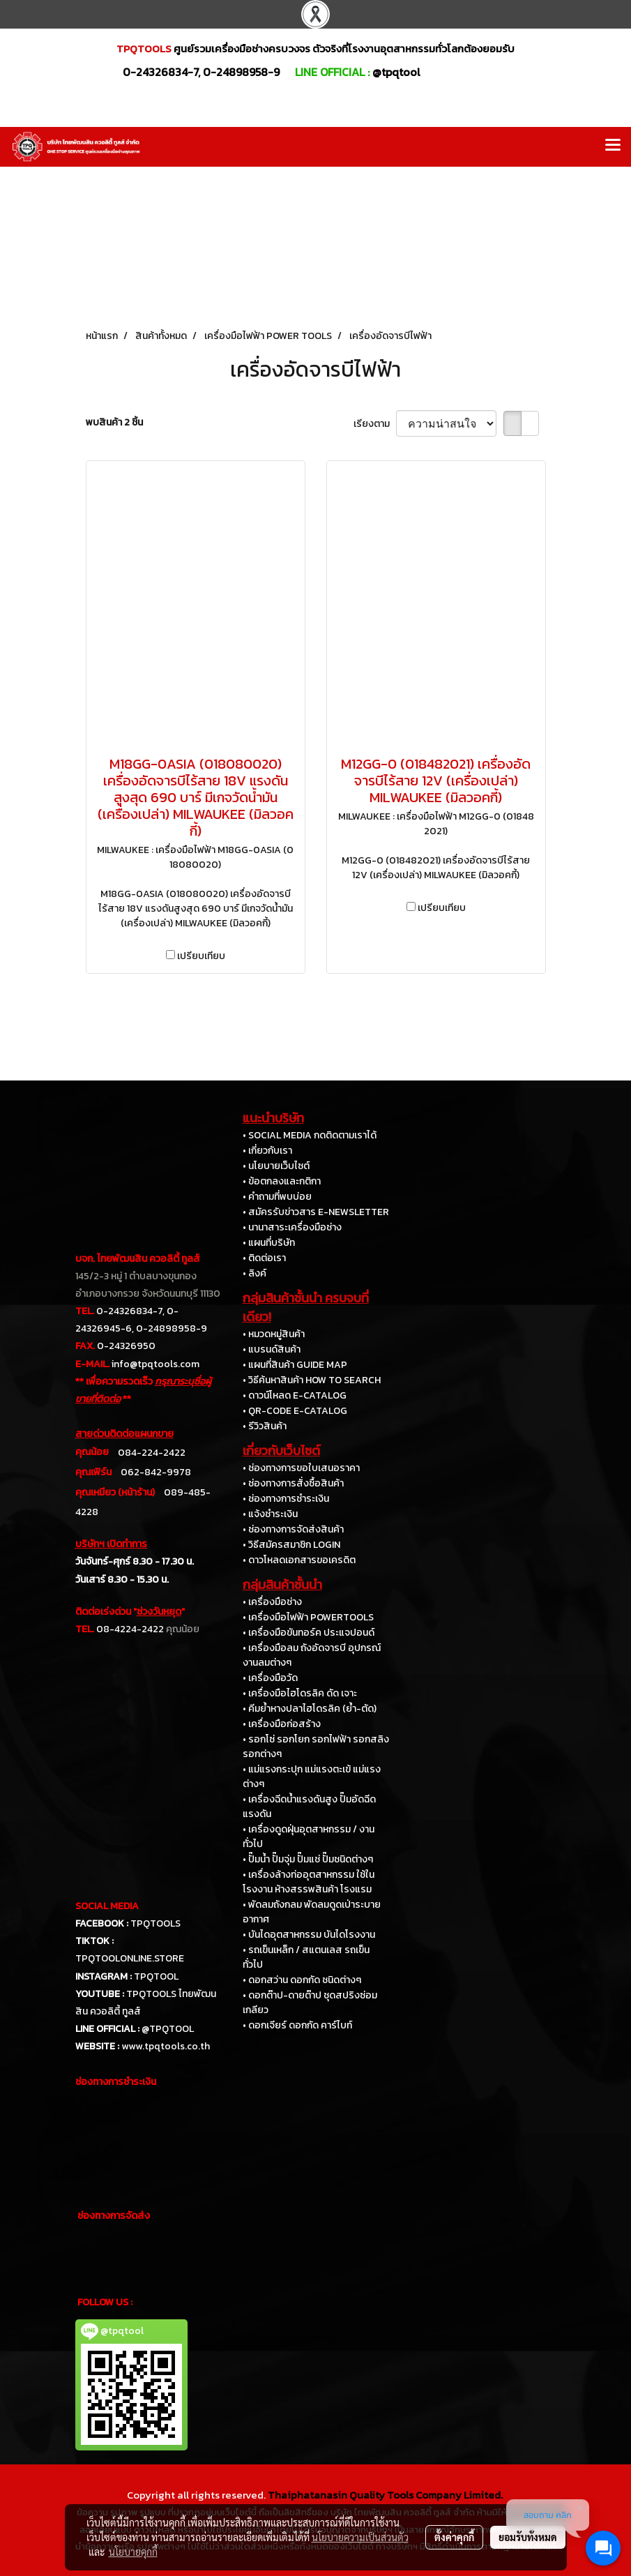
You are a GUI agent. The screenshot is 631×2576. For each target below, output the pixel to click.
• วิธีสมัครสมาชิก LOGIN (291, 1544)
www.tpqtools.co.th (165, 2046)
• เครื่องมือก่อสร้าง (282, 1724)
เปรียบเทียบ (201, 956)
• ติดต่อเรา (264, 1258)
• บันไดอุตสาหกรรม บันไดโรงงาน (309, 1934)
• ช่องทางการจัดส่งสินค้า (293, 1529)
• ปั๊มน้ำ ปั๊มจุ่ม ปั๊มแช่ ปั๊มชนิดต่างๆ (308, 1859)
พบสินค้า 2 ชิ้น (114, 422)
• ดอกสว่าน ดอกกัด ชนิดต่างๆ (302, 1980)
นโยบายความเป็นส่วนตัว (360, 2537)
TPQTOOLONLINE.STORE (129, 1958)
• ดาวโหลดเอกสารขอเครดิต (299, 1560)
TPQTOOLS (155, 1923)
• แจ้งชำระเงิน (270, 1514)
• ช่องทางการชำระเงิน (286, 1498)
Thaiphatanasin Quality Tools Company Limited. (385, 2495)
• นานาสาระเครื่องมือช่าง (292, 1227)
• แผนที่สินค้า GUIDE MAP (295, 1364)
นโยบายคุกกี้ (133, 2551)
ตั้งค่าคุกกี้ (454, 2537)
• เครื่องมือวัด (270, 1678)
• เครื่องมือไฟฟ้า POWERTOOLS (308, 1617)
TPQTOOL (156, 1976)
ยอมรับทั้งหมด (528, 2537)
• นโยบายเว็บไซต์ (276, 1166)
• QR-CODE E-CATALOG (295, 1410)
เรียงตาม (374, 423)
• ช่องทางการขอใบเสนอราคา (301, 1468)
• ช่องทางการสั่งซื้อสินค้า (293, 1483)
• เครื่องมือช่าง (272, 1602)
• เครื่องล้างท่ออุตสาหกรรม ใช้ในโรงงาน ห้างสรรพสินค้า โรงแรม (308, 1882)
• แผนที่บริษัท (269, 1242)
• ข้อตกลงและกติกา (282, 1181)
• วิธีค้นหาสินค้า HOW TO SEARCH (312, 1380)
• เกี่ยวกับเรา (267, 1150)
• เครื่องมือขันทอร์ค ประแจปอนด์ (308, 1632)
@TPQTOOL (168, 2028)
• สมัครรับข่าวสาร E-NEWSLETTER (316, 1212)
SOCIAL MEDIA (107, 1906)
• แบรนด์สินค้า (272, 1349)
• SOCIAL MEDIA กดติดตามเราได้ (310, 1135)
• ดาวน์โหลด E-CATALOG (295, 1395)
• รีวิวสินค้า (265, 1426)
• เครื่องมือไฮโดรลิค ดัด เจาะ (300, 1693)
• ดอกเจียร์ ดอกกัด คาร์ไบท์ (297, 2025)
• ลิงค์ (254, 1273)
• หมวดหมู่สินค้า (274, 1334)
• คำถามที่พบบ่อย (277, 1196)
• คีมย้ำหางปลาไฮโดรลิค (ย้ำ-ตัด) (310, 1708)
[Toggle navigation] (613, 146)
